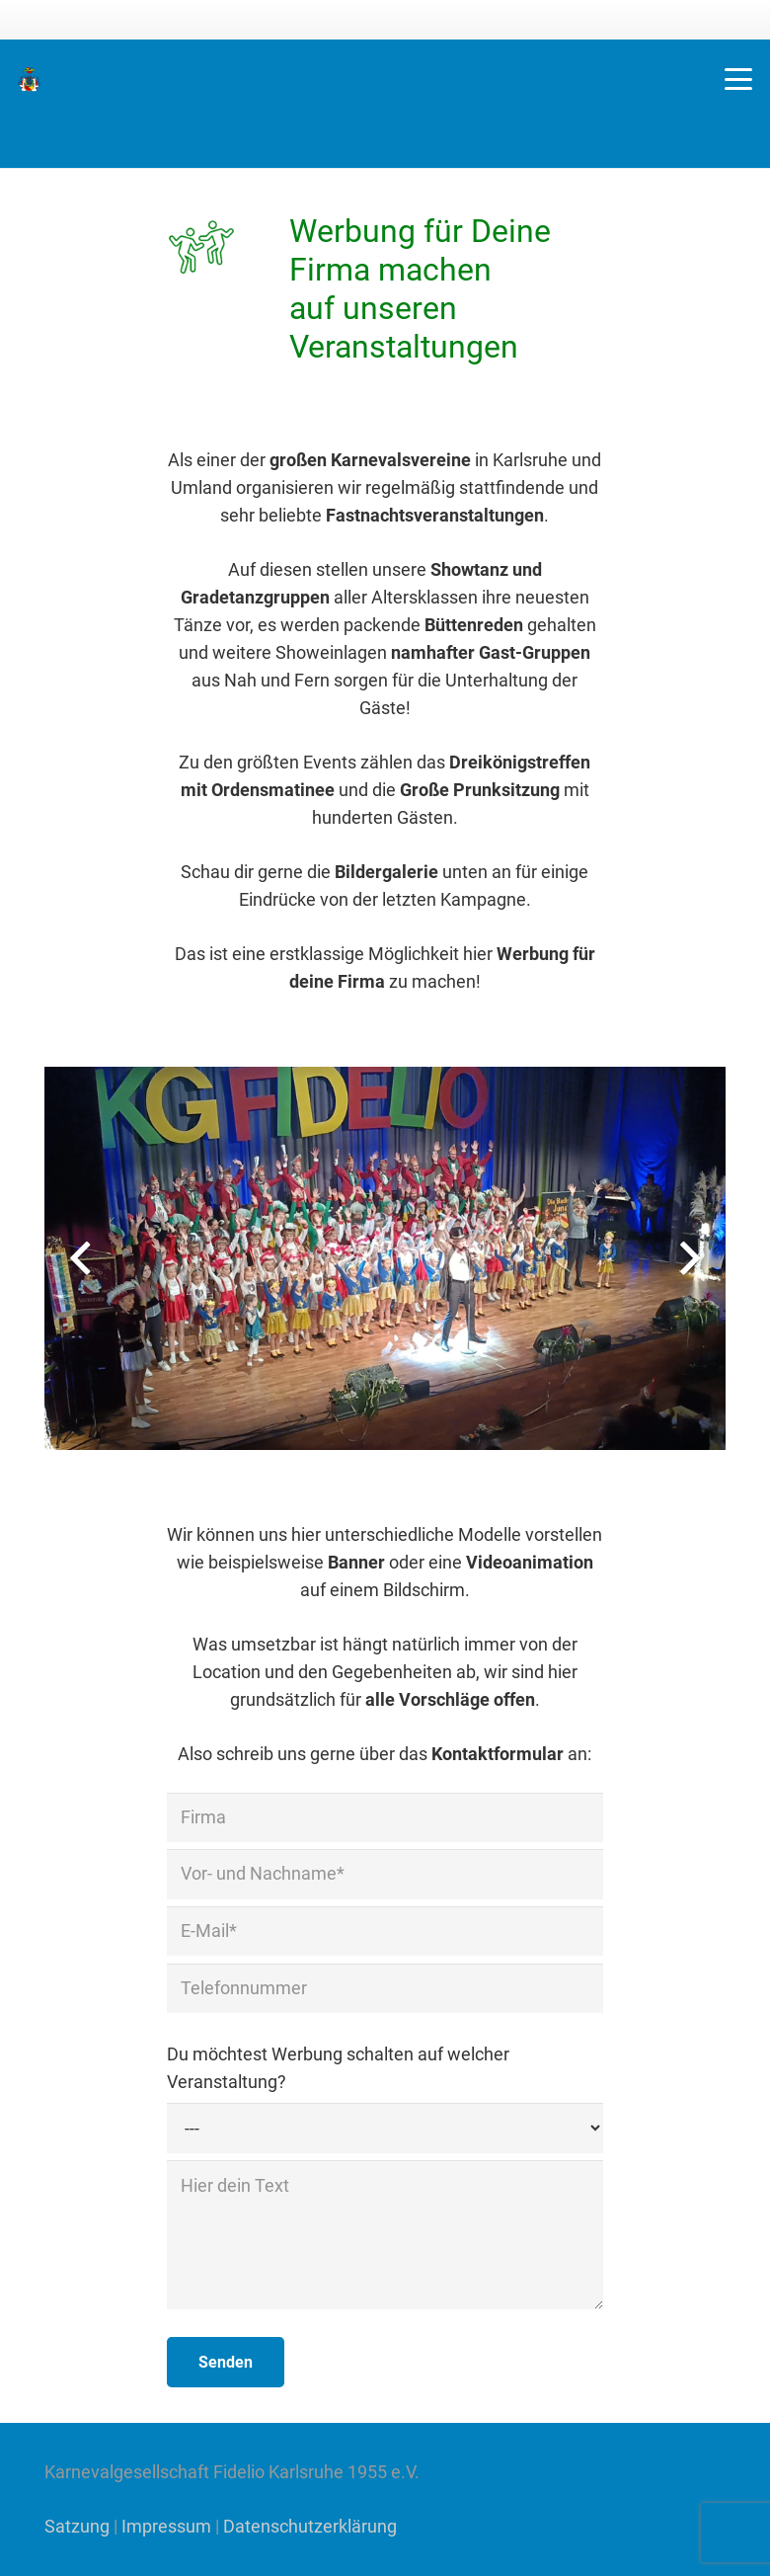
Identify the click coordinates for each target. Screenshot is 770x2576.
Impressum (166, 2526)
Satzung (77, 2526)
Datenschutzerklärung (310, 2526)
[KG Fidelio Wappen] (29, 79)
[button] (739, 79)
